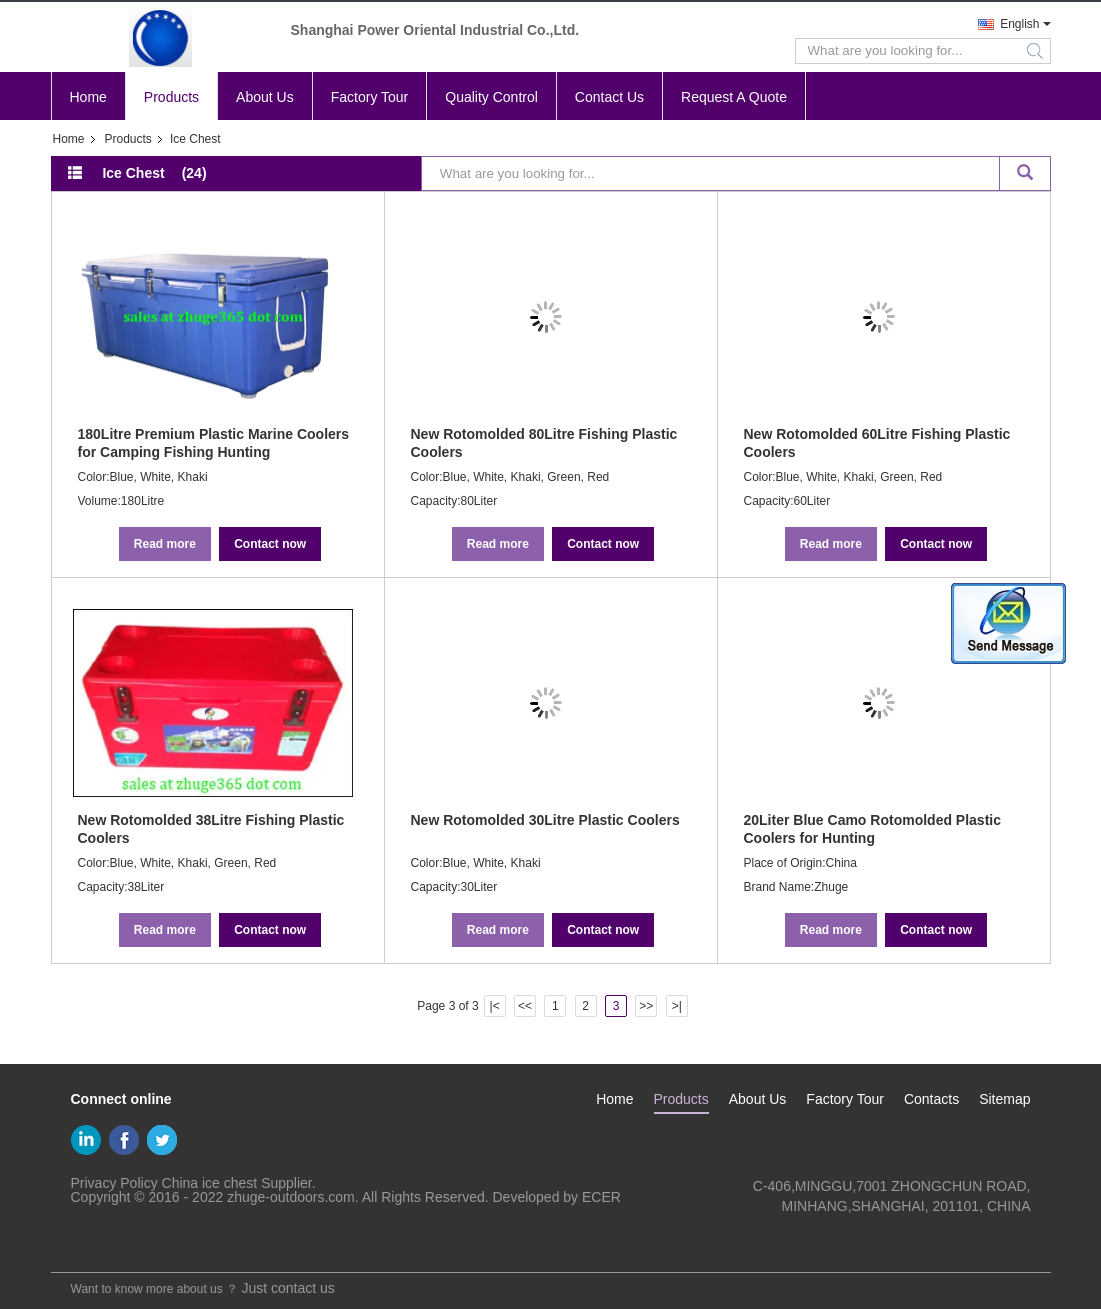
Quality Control (491, 97)
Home (88, 97)
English (1019, 24)
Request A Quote (734, 97)
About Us (265, 97)
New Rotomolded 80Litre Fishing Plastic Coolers (544, 443)
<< (525, 1006)
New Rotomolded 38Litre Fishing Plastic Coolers (211, 829)
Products (171, 97)
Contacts (931, 1099)
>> (646, 1006)
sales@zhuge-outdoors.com (943, 1226)
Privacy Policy (114, 1183)
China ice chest (210, 1183)
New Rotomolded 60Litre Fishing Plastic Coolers (877, 443)
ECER (601, 1197)
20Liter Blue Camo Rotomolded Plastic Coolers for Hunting (873, 829)
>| (677, 1006)
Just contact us (287, 1288)
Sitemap (1004, 1099)
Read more (165, 544)
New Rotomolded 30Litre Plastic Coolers (545, 820)
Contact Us (609, 97)
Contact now (270, 544)
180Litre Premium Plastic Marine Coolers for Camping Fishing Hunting (214, 443)
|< (495, 1006)
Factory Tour (370, 97)
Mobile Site (92, 1245)
